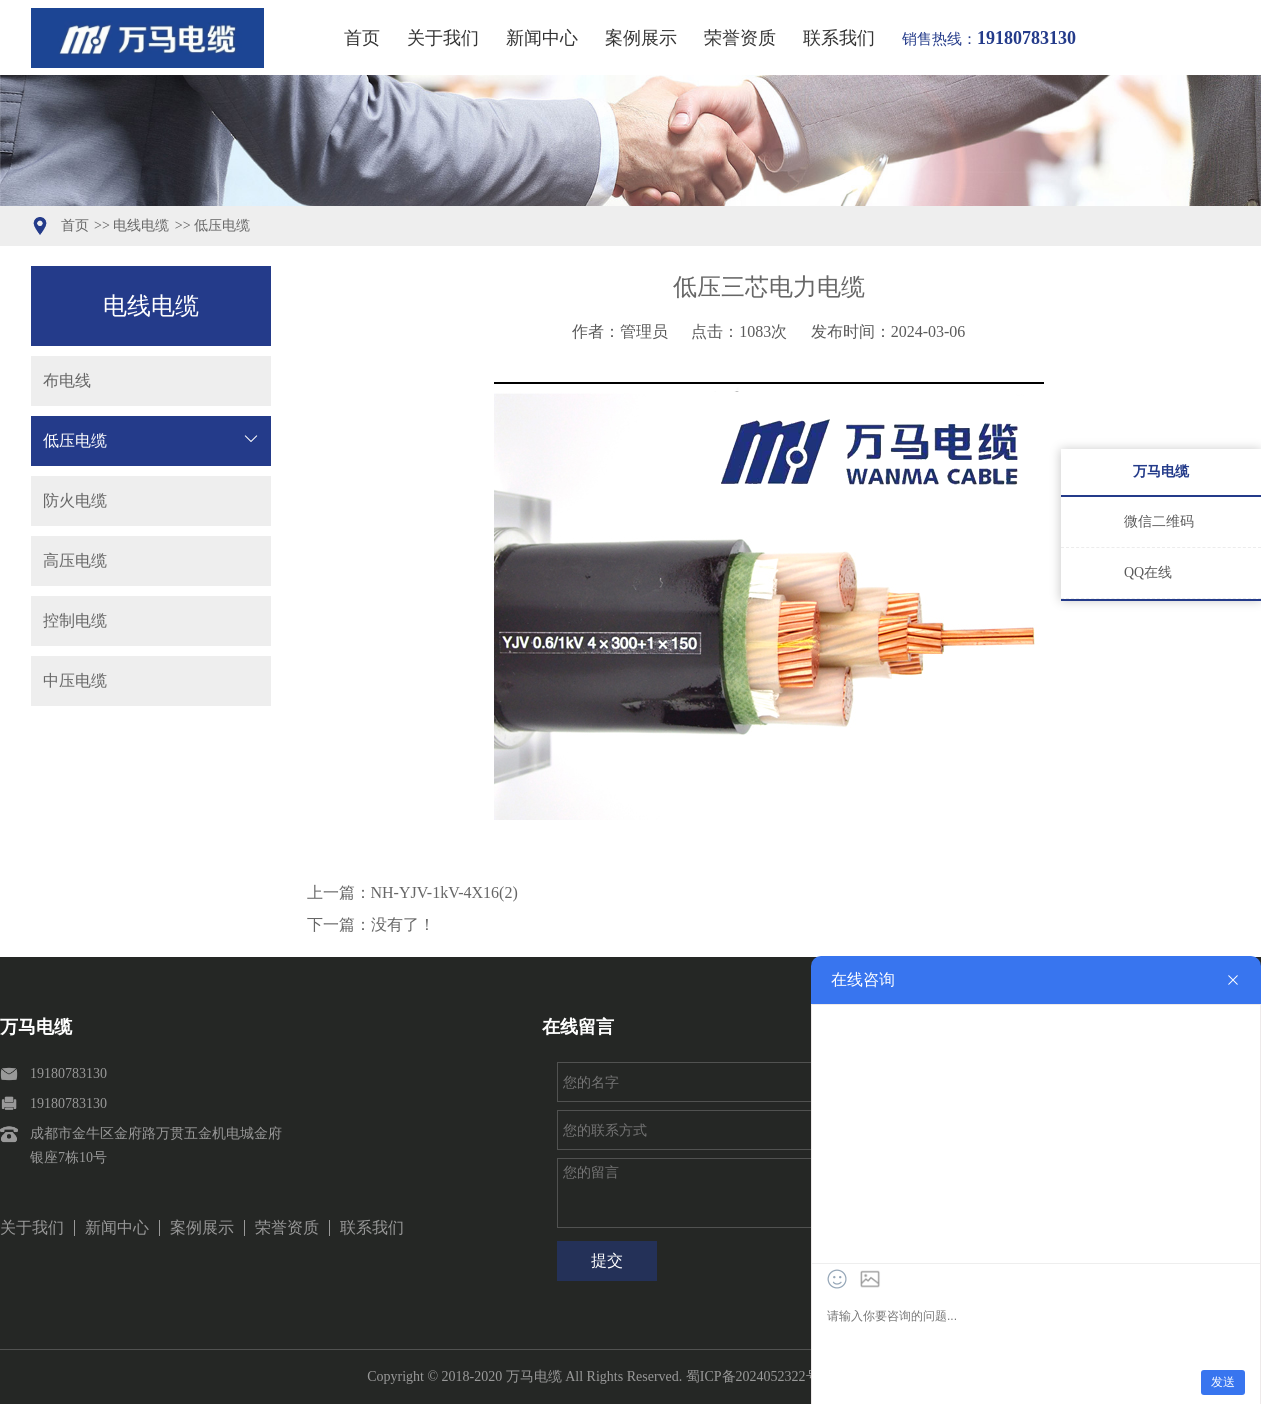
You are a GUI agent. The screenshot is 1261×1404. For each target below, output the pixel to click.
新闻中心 (542, 38)
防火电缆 (75, 500)
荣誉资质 (740, 38)
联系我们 (839, 38)
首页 (362, 38)
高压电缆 (75, 560)
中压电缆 (75, 680)
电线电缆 (141, 225)
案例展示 (641, 38)
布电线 (67, 380)
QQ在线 (1148, 572)
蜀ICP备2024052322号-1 (758, 1376)
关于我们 (443, 38)
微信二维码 (1159, 521)
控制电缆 (75, 620)
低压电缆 (222, 225)
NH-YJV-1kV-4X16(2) (444, 892)
